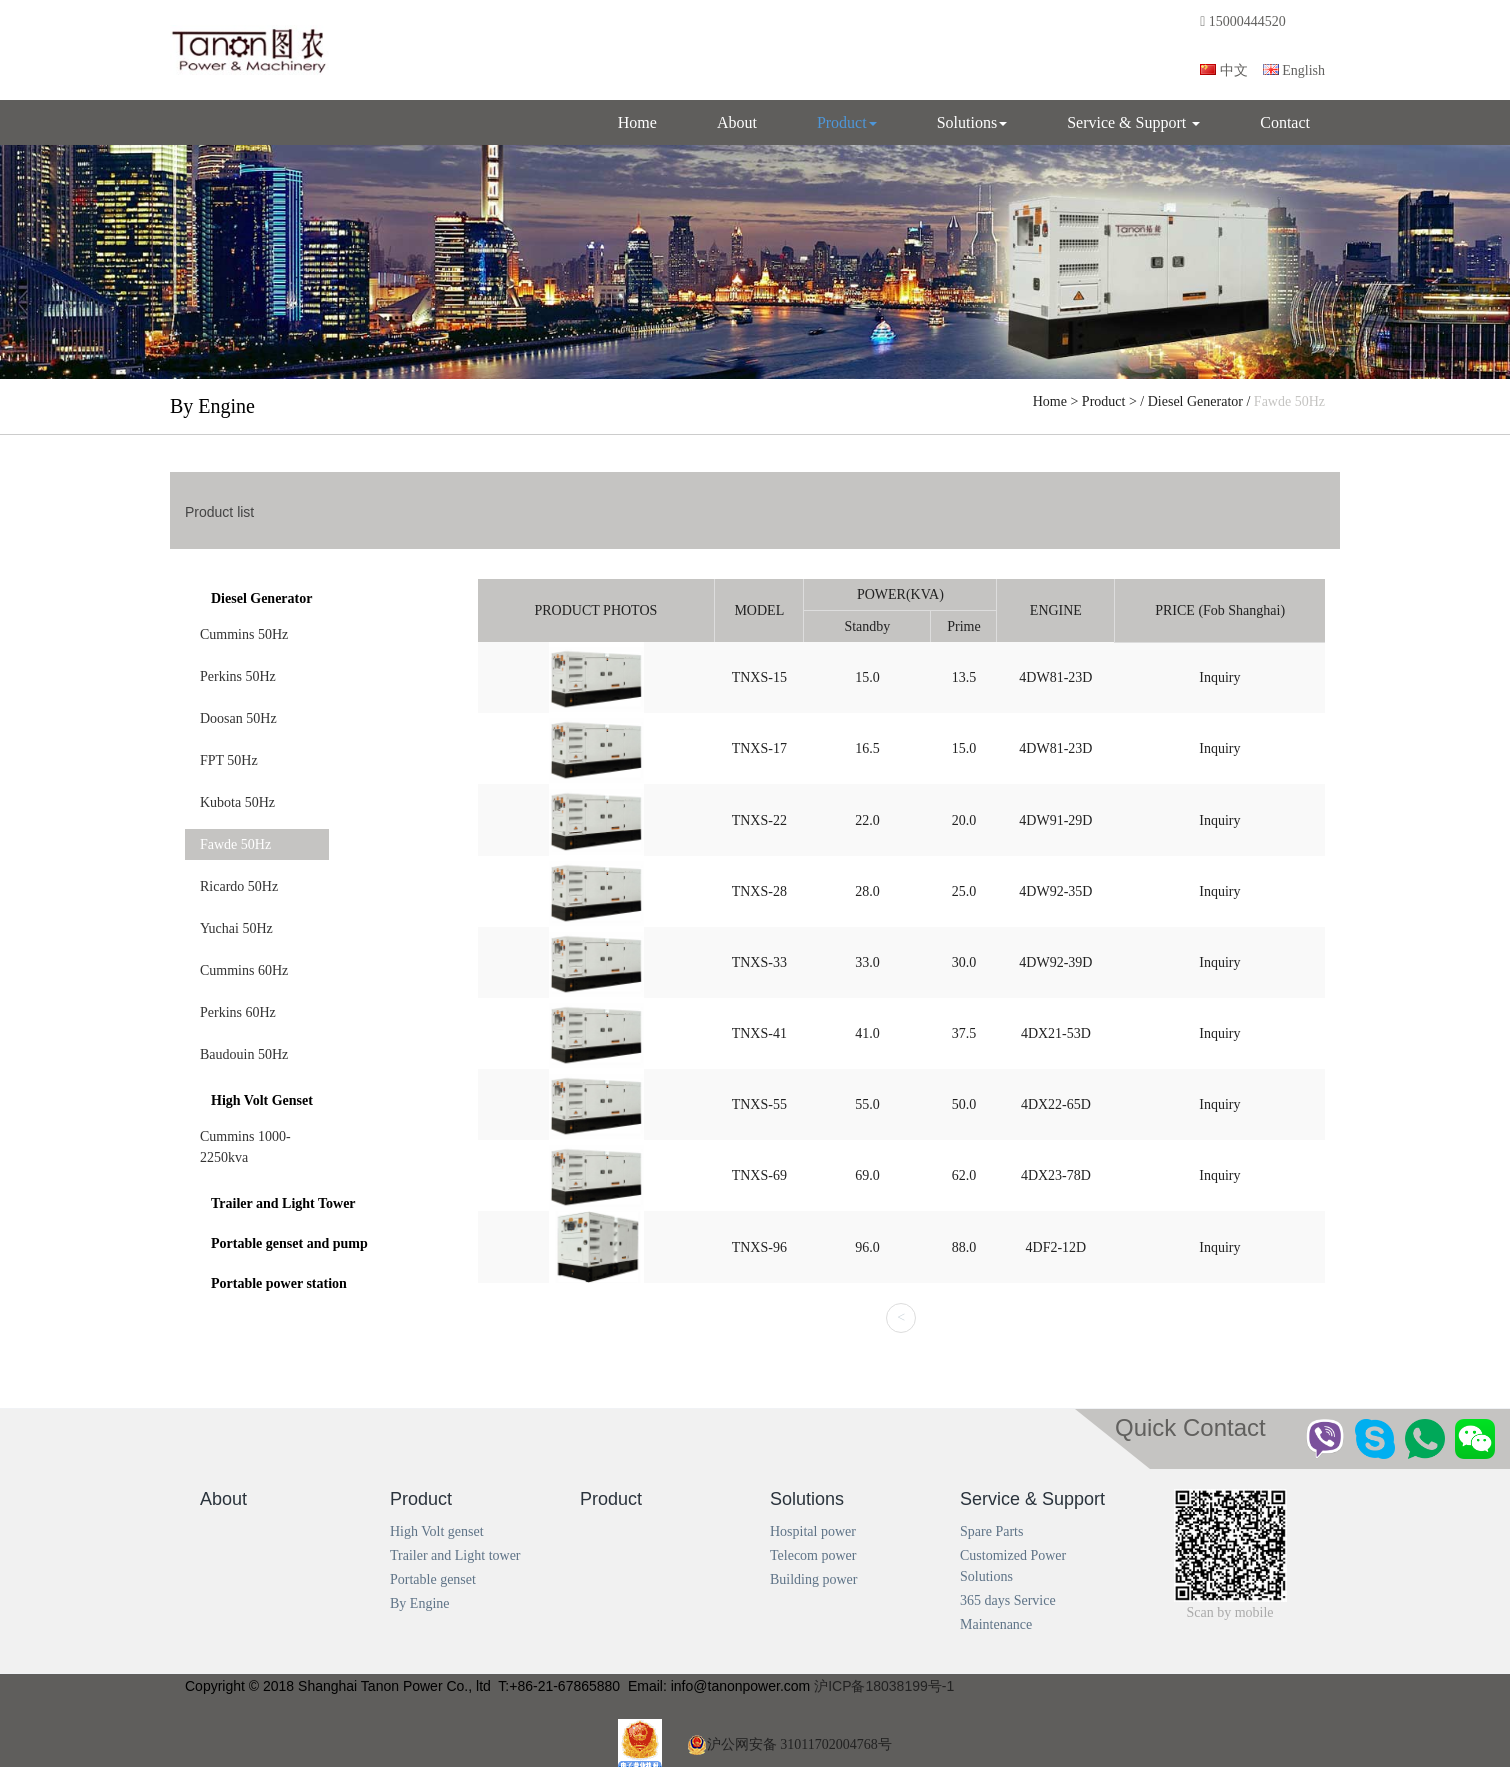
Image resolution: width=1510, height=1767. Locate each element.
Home (637, 122)
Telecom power (813, 1555)
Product (847, 122)
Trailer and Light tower (455, 1555)
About (737, 122)
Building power (814, 1579)
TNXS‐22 (759, 820)
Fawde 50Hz (1289, 401)
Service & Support (1133, 122)
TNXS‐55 (759, 1104)
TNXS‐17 (759, 748)
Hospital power (813, 1531)
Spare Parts (991, 1531)
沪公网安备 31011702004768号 (789, 1744)
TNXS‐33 (759, 962)
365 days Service (1008, 1600)
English (1294, 70)
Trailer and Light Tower (283, 1203)
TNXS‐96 (759, 1247)
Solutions (972, 122)
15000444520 (1244, 21)
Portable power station (279, 1283)
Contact (1285, 122)
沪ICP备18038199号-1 (884, 1686)
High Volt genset (437, 1531)
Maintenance (996, 1624)
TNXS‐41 (759, 1033)
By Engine (420, 1603)
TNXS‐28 (759, 891)
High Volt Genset (262, 1100)
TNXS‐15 (759, 677)
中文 (1224, 70)
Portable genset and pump (289, 1243)
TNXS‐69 (759, 1175)
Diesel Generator (1195, 401)
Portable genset (433, 1579)
